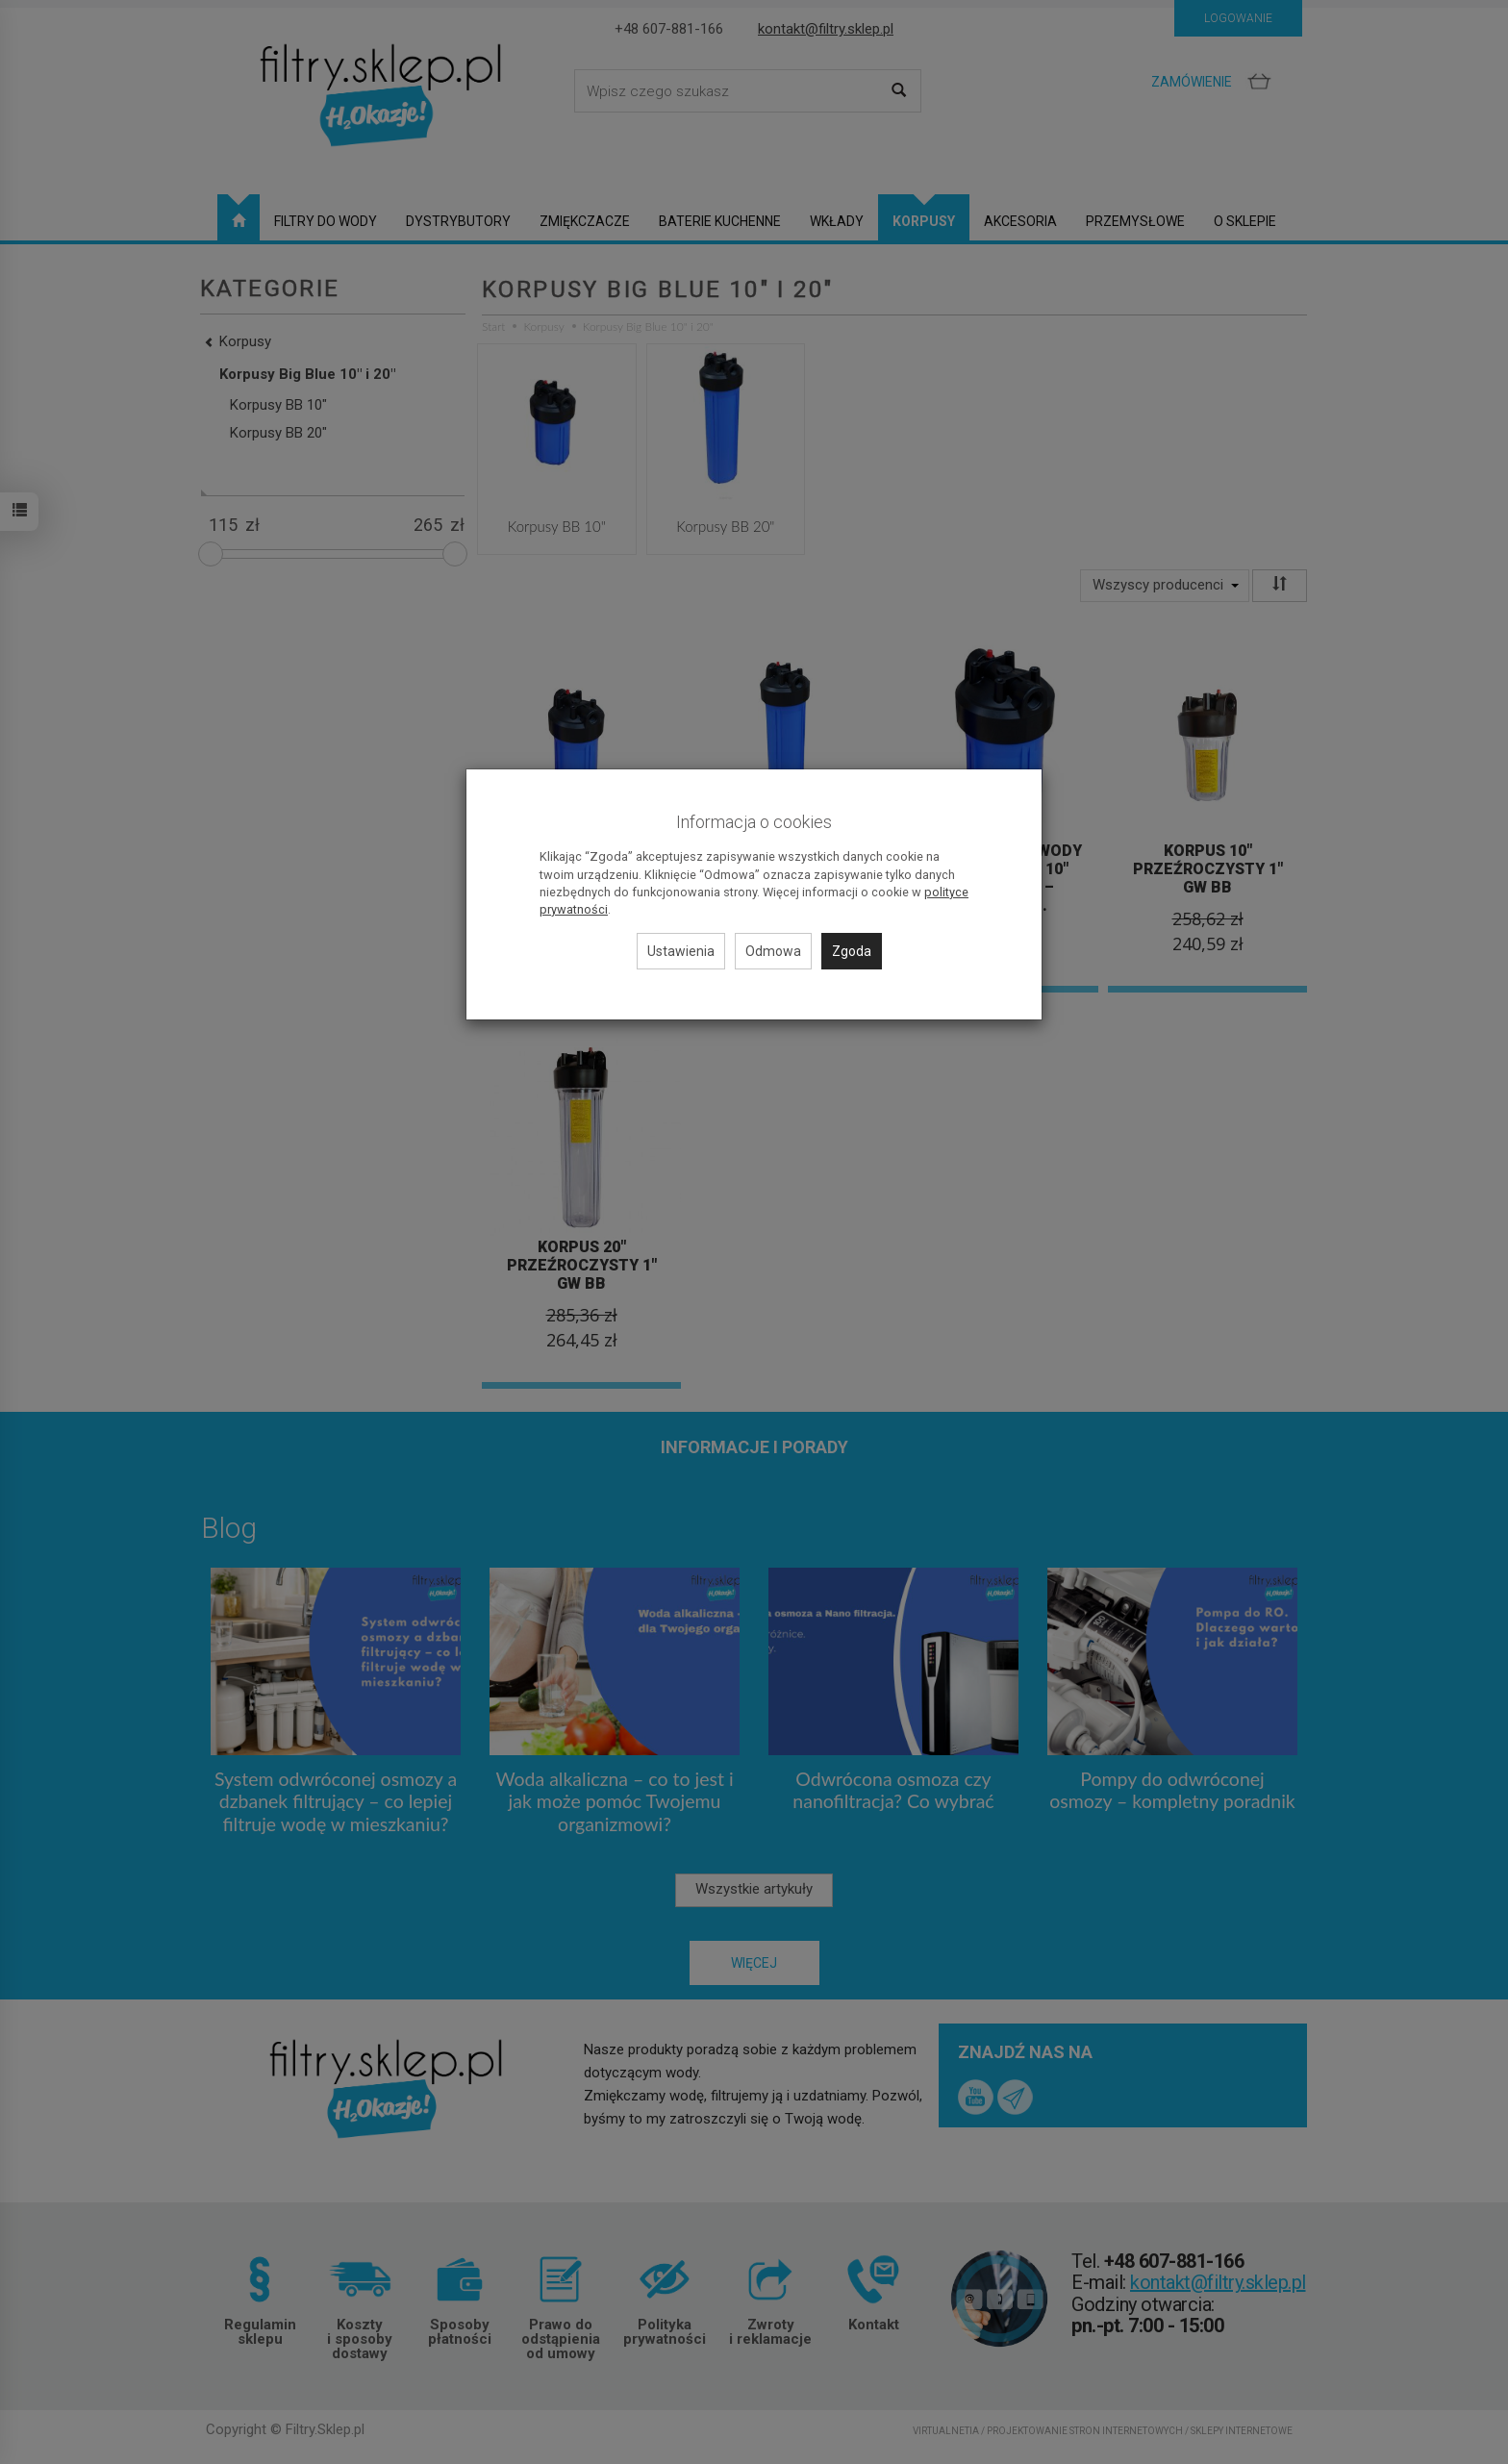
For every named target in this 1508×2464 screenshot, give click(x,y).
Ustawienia (681, 951)
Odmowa (773, 951)
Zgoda (851, 951)
